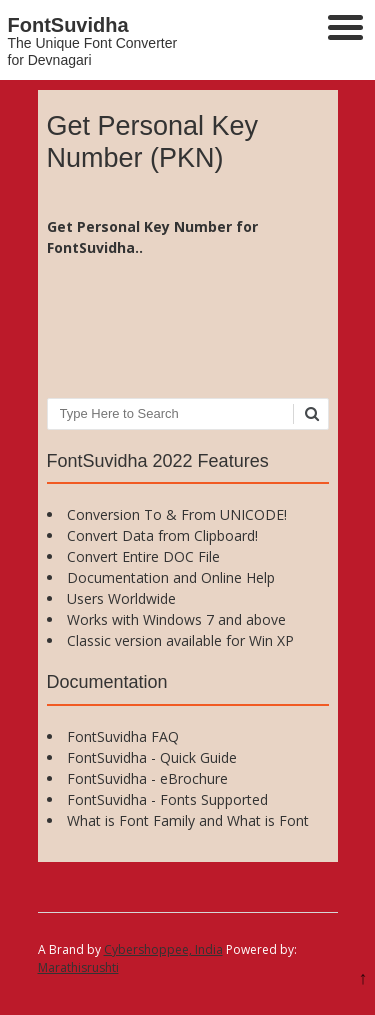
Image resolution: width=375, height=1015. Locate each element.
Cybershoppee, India (163, 949)
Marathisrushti (78, 967)
